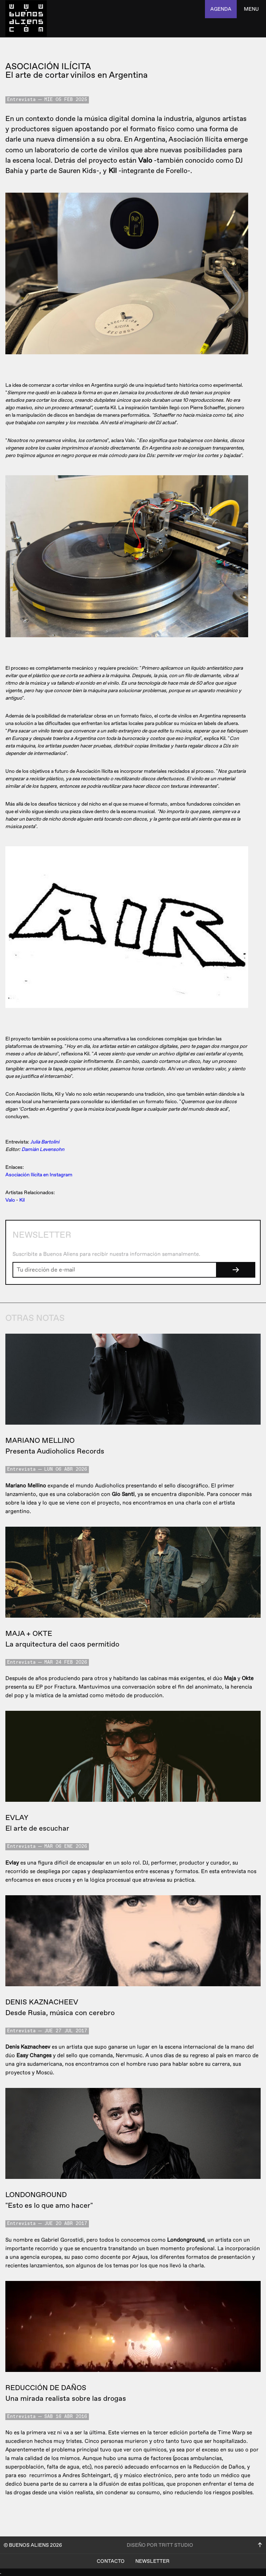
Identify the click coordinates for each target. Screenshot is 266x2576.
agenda (220, 9)
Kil (22, 1200)
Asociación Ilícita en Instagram (38, 1175)
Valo (10, 1200)
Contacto (111, 2561)
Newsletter (152, 2561)
